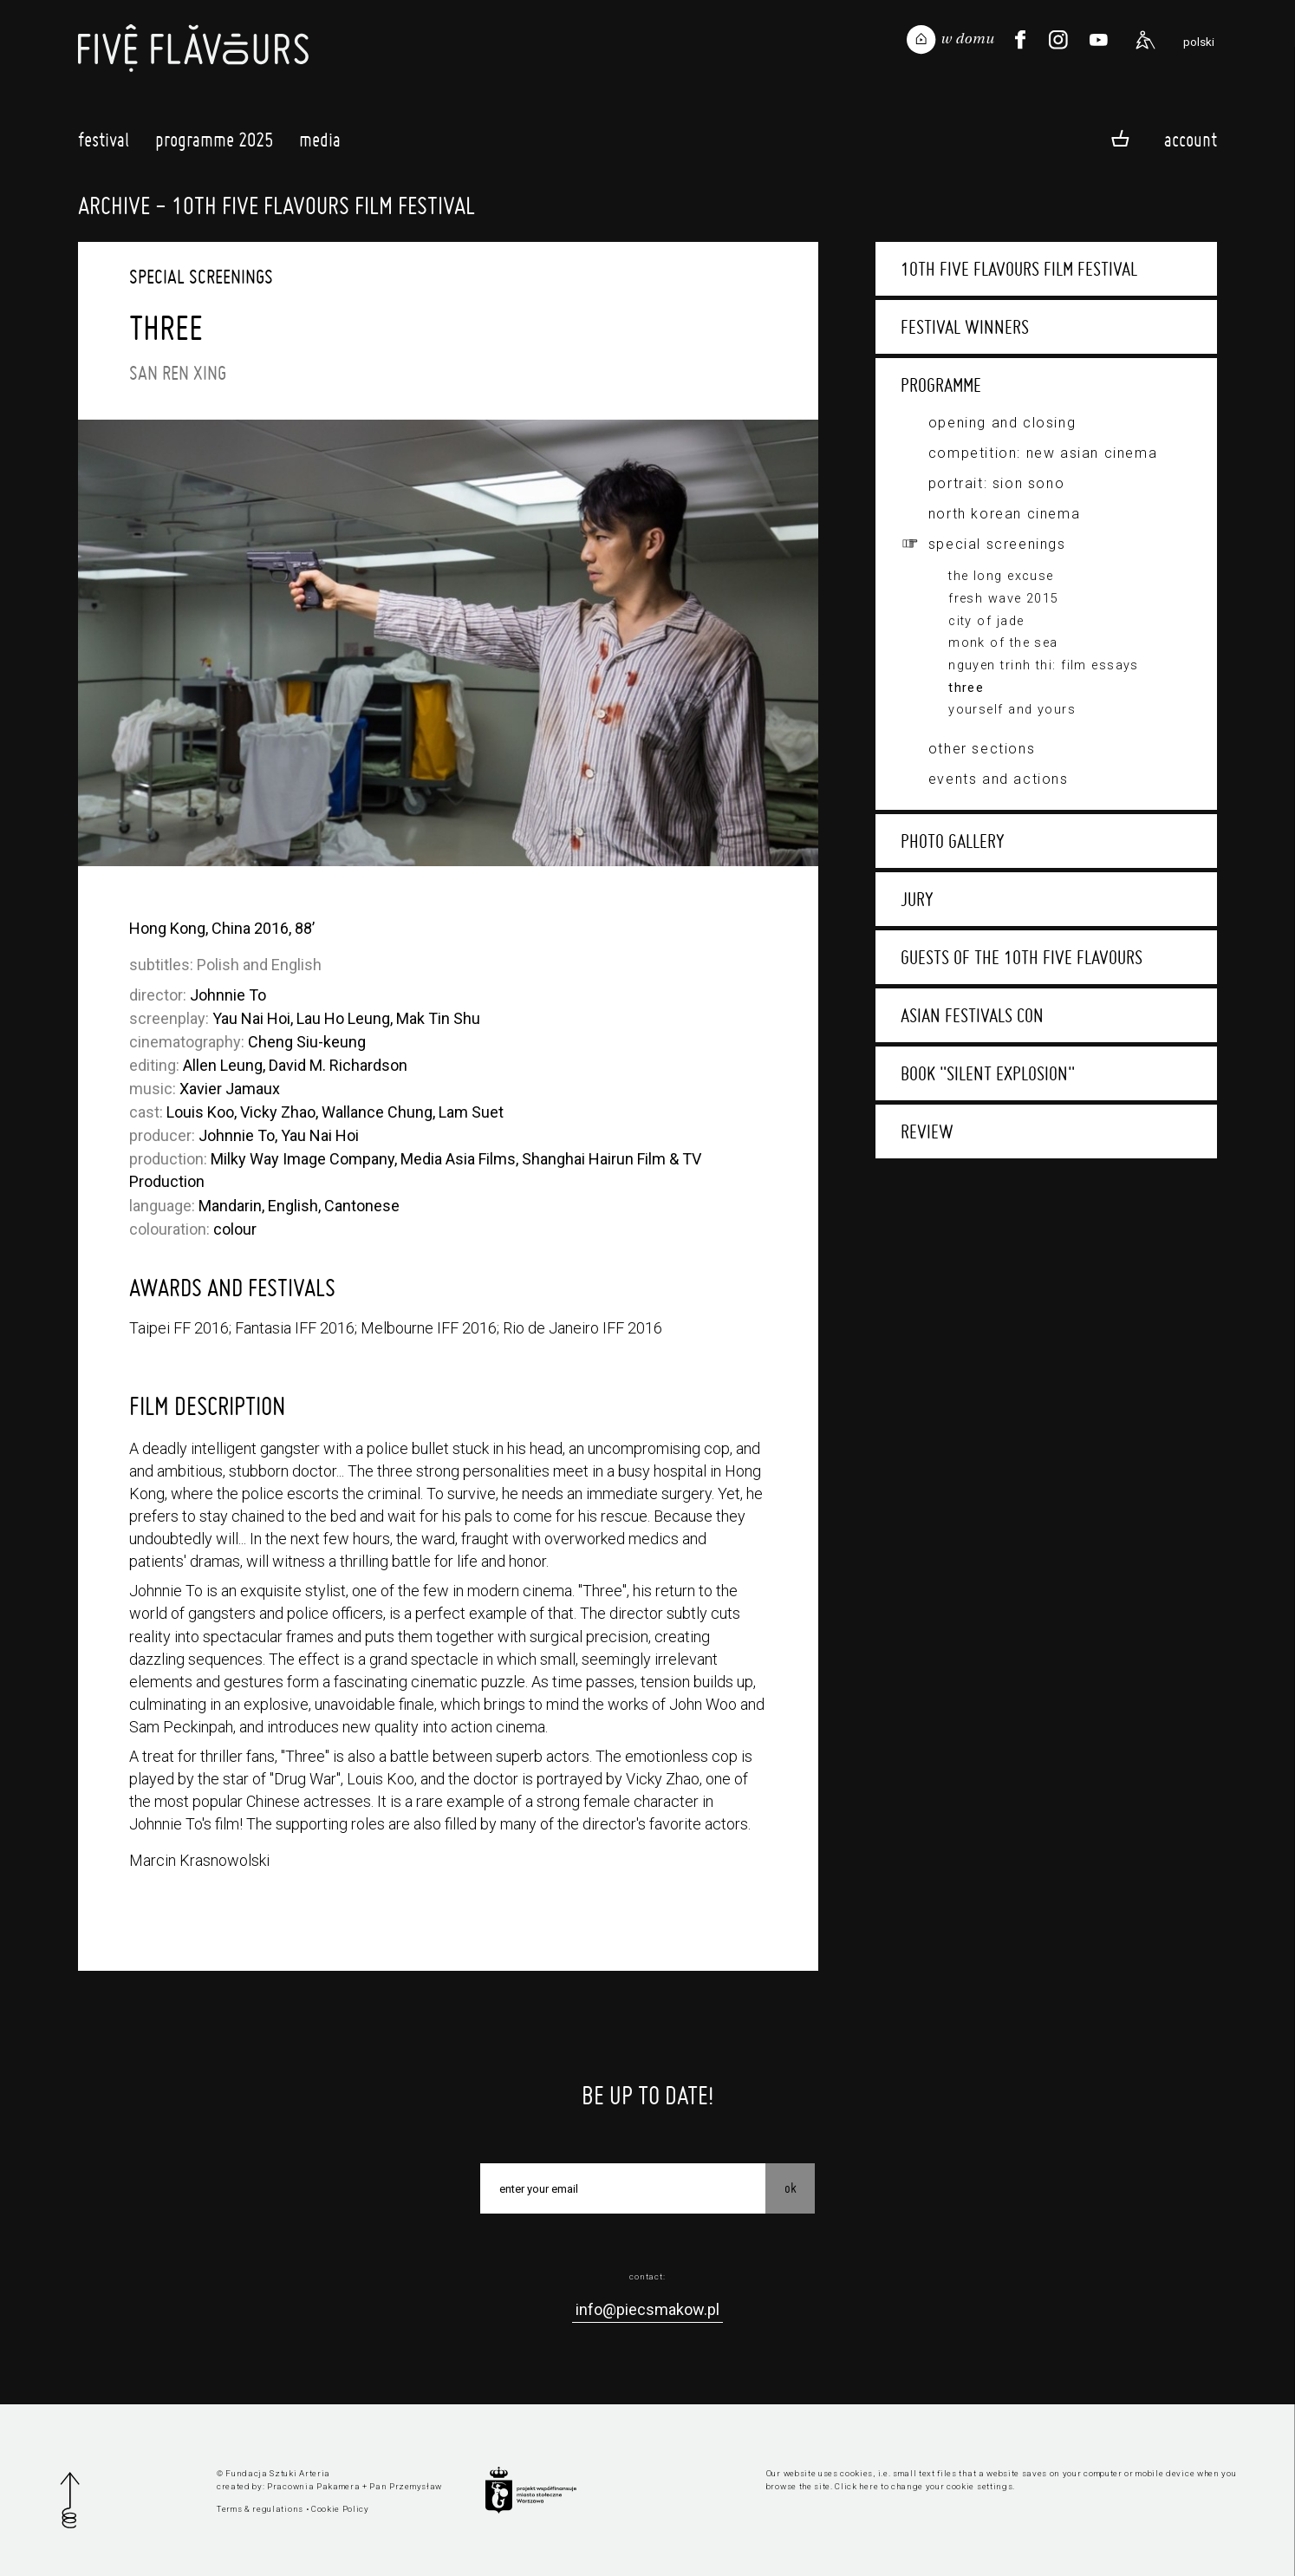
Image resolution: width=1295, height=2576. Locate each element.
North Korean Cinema (1004, 513)
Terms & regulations (260, 2509)
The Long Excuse (1001, 576)
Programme (941, 385)
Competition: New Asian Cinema (1042, 453)
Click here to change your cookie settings (923, 2486)
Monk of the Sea (1003, 643)
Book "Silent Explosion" (988, 1073)
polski (1198, 42)
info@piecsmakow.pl (647, 2309)
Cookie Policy (340, 2509)
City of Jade (986, 621)
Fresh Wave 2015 (1003, 598)
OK (790, 2187)
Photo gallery (953, 841)
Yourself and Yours (1012, 709)
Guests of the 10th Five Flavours (1021, 957)
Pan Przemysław (405, 2486)
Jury (917, 899)
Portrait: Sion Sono (996, 483)
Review (927, 1131)
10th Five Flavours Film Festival (1019, 269)
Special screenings (997, 544)
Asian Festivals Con (972, 1015)
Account (1190, 139)
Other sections (981, 748)
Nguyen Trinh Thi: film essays (1043, 665)
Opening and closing (1002, 422)
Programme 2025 (214, 144)
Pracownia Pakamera (313, 2486)
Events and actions (998, 779)
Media (320, 144)
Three (966, 688)
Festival (103, 144)
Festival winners (965, 327)
